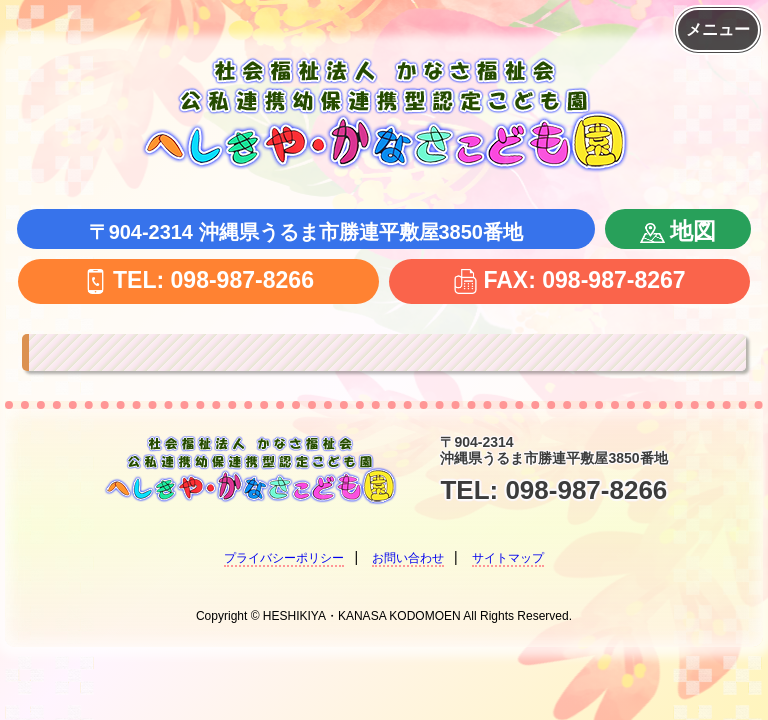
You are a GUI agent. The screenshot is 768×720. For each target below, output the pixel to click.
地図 (678, 231)
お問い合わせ (408, 558)
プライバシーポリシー (284, 558)
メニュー (718, 29)
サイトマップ (508, 558)
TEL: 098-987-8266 (198, 279)
